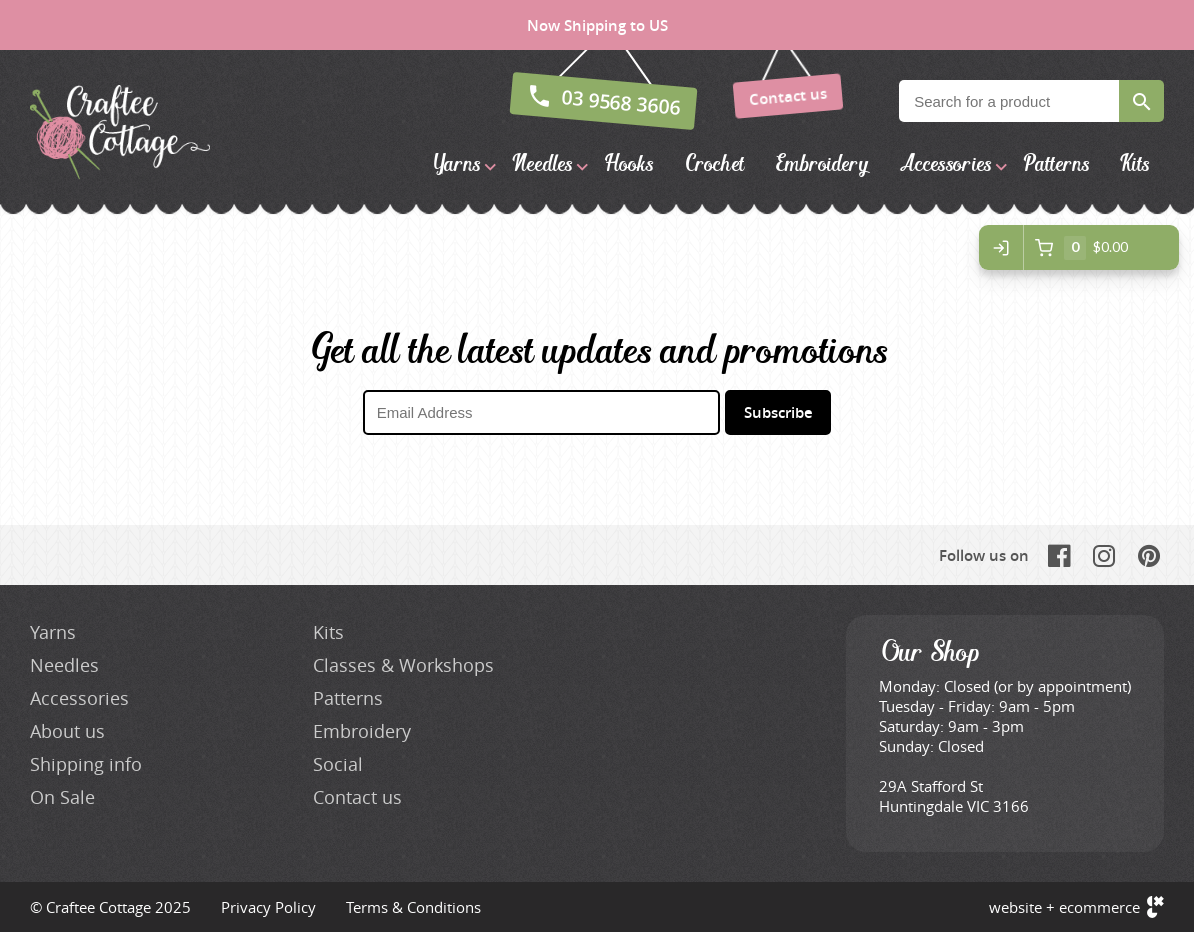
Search (1141, 101)
